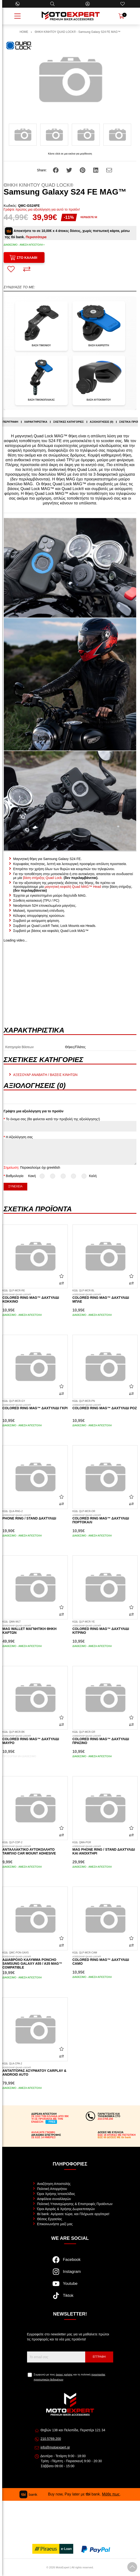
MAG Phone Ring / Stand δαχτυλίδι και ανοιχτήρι (105, 1850)
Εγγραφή (99, 2356)
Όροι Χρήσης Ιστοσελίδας (56, 2194)
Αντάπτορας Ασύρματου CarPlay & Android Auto (35, 2071)
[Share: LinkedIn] (96, 170)
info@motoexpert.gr (55, 2447)
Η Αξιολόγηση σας (19, 1137)
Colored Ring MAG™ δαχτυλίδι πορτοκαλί (105, 1519)
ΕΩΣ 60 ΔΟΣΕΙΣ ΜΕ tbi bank (114, 2137)
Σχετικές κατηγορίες (68, 422)
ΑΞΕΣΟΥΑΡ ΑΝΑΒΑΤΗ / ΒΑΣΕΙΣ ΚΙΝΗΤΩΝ (45, 1075)
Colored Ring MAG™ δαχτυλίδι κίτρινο (105, 1629)
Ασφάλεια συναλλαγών (54, 2199)
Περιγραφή (10, 422)
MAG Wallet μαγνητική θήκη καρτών (35, 1629)
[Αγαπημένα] (122, 3)
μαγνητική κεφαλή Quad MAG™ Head (73, 887)
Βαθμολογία (14, 1176)
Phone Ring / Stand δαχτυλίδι (35, 1517)
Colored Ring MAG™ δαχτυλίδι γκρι (35, 1407)
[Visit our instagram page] (70, 2274)
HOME (24, 32)
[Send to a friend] (109, 170)
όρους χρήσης (64, 2374)
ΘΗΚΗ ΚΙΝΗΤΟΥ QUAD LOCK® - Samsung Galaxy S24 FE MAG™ (77, 32)
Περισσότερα (36, 237)
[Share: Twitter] (69, 170)
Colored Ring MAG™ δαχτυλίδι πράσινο (105, 1740)
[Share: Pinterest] (83, 170)
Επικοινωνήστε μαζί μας (55, 2224)
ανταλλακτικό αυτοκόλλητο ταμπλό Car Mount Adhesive (35, 1850)
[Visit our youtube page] (70, 2286)
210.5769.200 (50, 2439)
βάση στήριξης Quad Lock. (43, 878)
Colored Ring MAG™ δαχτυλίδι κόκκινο (35, 1298)
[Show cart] (121, 16)
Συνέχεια (15, 1186)
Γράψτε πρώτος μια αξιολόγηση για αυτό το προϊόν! (42, 209)
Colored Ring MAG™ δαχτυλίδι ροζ (105, 1407)
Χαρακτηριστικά (35, 422)
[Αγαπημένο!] (11, 269)
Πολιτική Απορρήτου (52, 2189)
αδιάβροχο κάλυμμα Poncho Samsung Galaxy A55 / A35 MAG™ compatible (35, 1962)
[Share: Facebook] (56, 170)
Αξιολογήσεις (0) (101, 422)
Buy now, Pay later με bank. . (70, 2494)
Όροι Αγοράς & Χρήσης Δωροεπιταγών (66, 2209)
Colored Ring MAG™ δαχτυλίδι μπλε (105, 1298)
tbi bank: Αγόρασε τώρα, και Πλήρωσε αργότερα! (73, 2214)
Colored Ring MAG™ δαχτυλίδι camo (105, 1960)
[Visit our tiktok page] (70, 2298)
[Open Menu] (17, 16)
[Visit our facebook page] (70, 2262)
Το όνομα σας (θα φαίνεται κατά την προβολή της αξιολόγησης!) (53, 1119)
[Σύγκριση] (27, 269)
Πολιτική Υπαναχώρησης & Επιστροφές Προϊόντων (75, 2204)
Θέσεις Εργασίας (49, 2219)
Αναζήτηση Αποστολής (54, 2184)
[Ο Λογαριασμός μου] (87, 3)
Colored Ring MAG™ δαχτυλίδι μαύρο (35, 1740)
